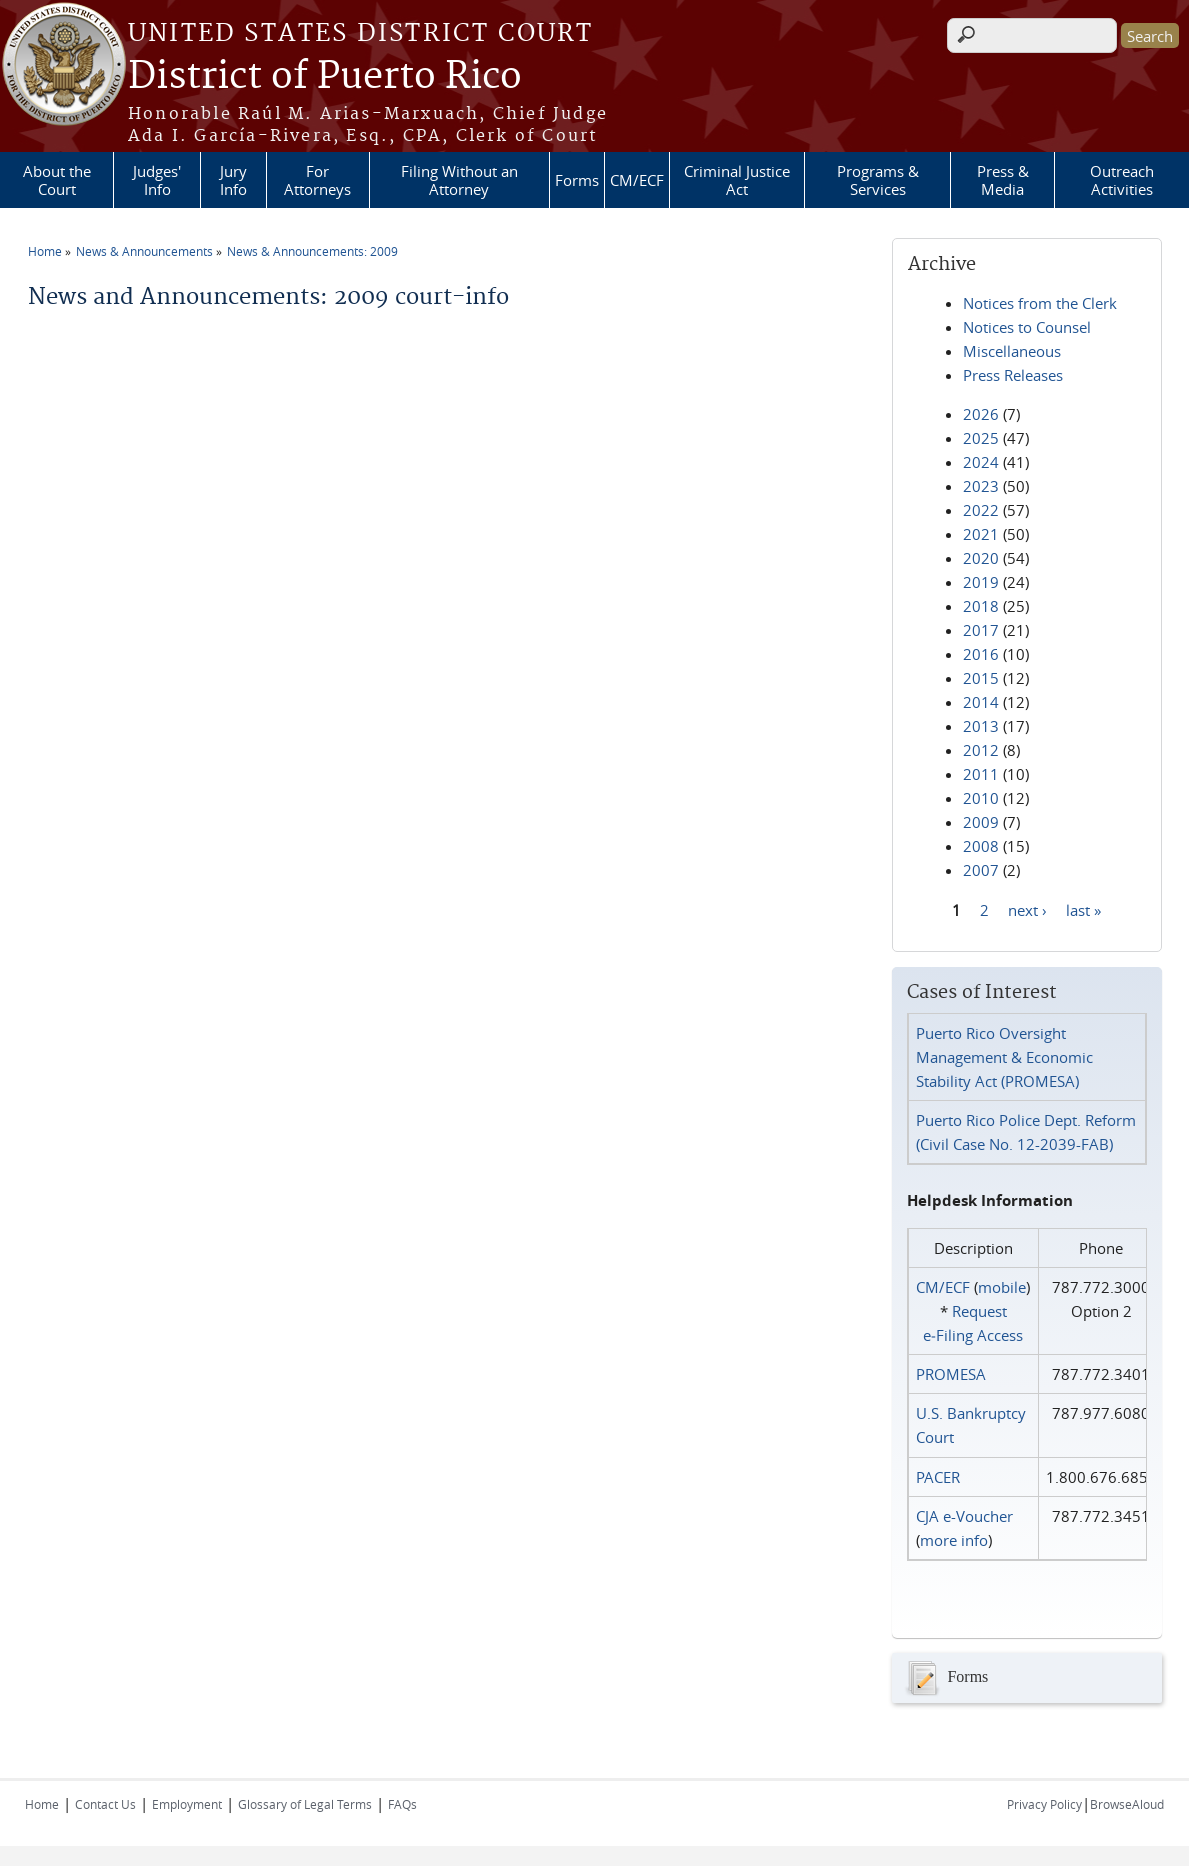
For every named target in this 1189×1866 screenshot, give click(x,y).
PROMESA (951, 1374)
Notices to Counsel (1027, 327)
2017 (981, 630)
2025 (981, 438)
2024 (981, 462)
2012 (981, 750)
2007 (981, 870)
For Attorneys (317, 180)
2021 (981, 534)
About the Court (57, 180)
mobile (1002, 1287)
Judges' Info (157, 180)
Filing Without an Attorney (459, 180)
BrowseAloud (1127, 1804)
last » (1083, 909)
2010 (981, 798)
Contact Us (105, 1804)
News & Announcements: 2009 (312, 251)
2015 (981, 678)
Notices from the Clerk (1040, 303)
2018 (981, 606)
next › (1027, 909)
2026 (981, 414)
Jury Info (233, 180)
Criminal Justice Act (737, 180)
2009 (981, 822)
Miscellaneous (1012, 351)
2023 (981, 486)
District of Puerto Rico (325, 77)
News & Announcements (144, 251)
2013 (981, 726)
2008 (981, 846)
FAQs (402, 1804)
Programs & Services (878, 180)
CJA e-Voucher (964, 1516)
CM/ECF (637, 180)
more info (954, 1540)
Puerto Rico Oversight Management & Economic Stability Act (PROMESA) (1004, 1057)
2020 (981, 558)
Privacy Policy (1044, 1804)
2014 (981, 702)
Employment (187, 1804)
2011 (981, 774)
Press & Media (1003, 180)
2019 (981, 582)
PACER (938, 1477)
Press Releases (1013, 375)
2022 (981, 510)
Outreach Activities (1122, 180)
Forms (577, 180)
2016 (981, 654)
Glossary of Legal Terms (305, 1804)
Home (45, 251)
